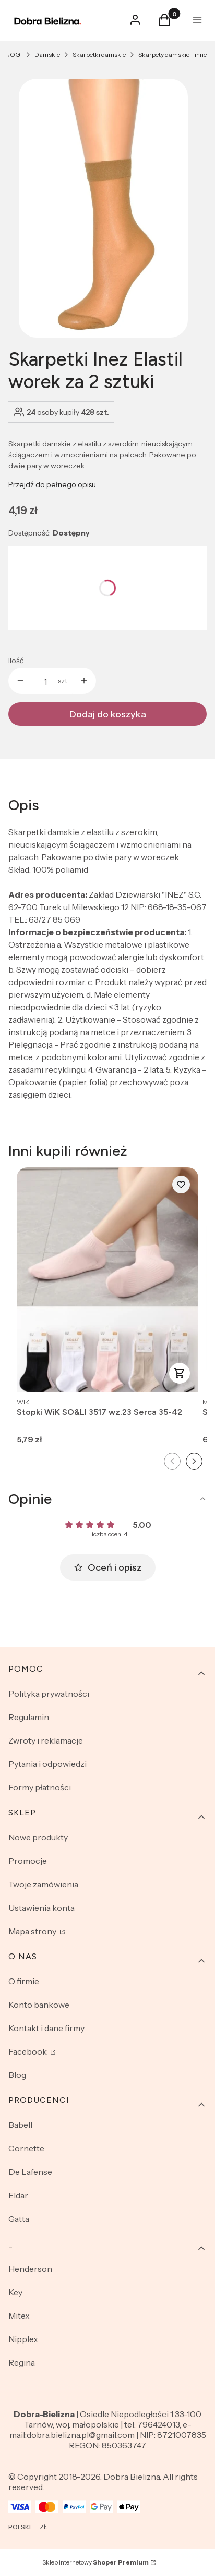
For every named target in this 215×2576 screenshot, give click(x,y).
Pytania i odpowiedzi (47, 1764)
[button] (164, 23)
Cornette (26, 2148)
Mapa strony (33, 1931)
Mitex (19, 2315)
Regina (21, 2362)
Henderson (30, 2268)
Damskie (47, 54)
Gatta (18, 2218)
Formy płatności (39, 1787)
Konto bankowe (38, 2004)
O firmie (23, 1981)
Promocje (27, 1861)
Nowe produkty (38, 1837)
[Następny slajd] (194, 1461)
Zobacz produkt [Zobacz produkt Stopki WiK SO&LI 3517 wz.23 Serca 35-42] (179, 1373)
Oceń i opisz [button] (107, 1567)
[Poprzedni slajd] (172, 1461)
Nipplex (23, 2339)
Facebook (28, 2051)
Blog (17, 2075)
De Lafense (30, 2172)
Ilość (15, 660)
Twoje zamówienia (43, 1884)
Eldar (18, 2195)
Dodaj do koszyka (107, 714)
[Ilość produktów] (45, 681)
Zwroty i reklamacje (45, 1740)
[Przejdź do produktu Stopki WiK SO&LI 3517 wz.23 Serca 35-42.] (107, 1279)
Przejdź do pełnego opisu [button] (52, 484)
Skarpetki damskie (99, 54)
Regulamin (28, 1717)
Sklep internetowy (95, 2562)
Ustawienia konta (41, 1907)
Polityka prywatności (48, 1693)
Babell (20, 2125)
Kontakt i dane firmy (46, 2028)
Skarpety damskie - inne (172, 54)
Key (15, 2292)
